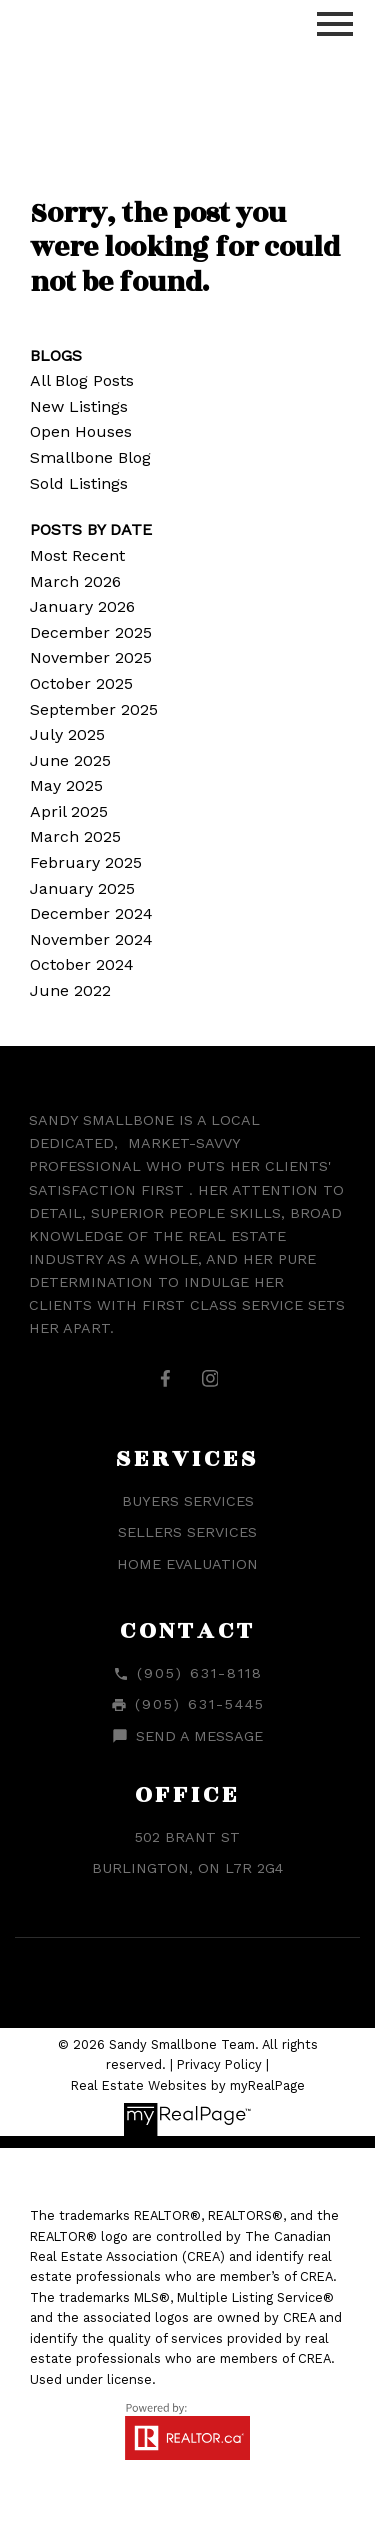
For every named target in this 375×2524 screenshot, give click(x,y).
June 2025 (70, 760)
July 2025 (67, 734)
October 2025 (81, 683)
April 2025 (69, 811)
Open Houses (81, 431)
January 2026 (82, 606)
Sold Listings (79, 483)
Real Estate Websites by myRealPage (188, 2085)
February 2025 (86, 862)
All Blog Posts (82, 380)
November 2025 (91, 657)
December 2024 (91, 913)
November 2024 (91, 939)
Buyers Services (188, 1501)
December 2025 (91, 632)
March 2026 (75, 581)
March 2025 (75, 836)
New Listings (79, 406)
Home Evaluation (187, 1564)
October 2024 (82, 964)
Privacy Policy (219, 2064)
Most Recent (77, 555)
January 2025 (82, 888)
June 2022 (70, 990)
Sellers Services (187, 1532)
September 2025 (94, 709)
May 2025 (66, 785)
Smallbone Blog (90, 457)
